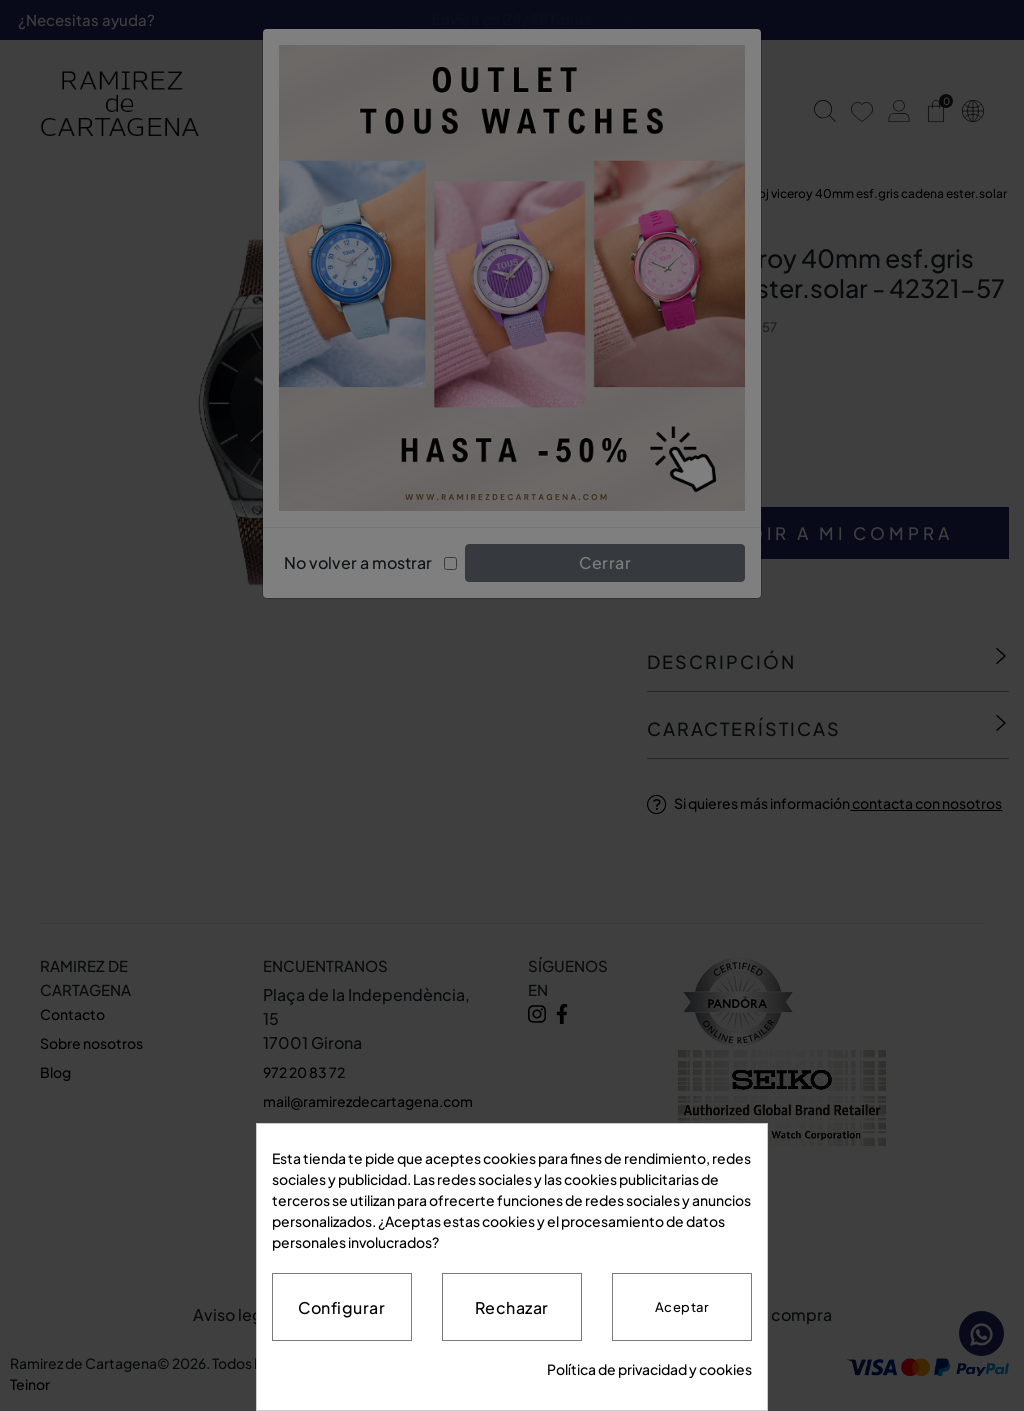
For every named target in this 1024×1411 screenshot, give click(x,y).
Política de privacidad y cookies (649, 1369)
